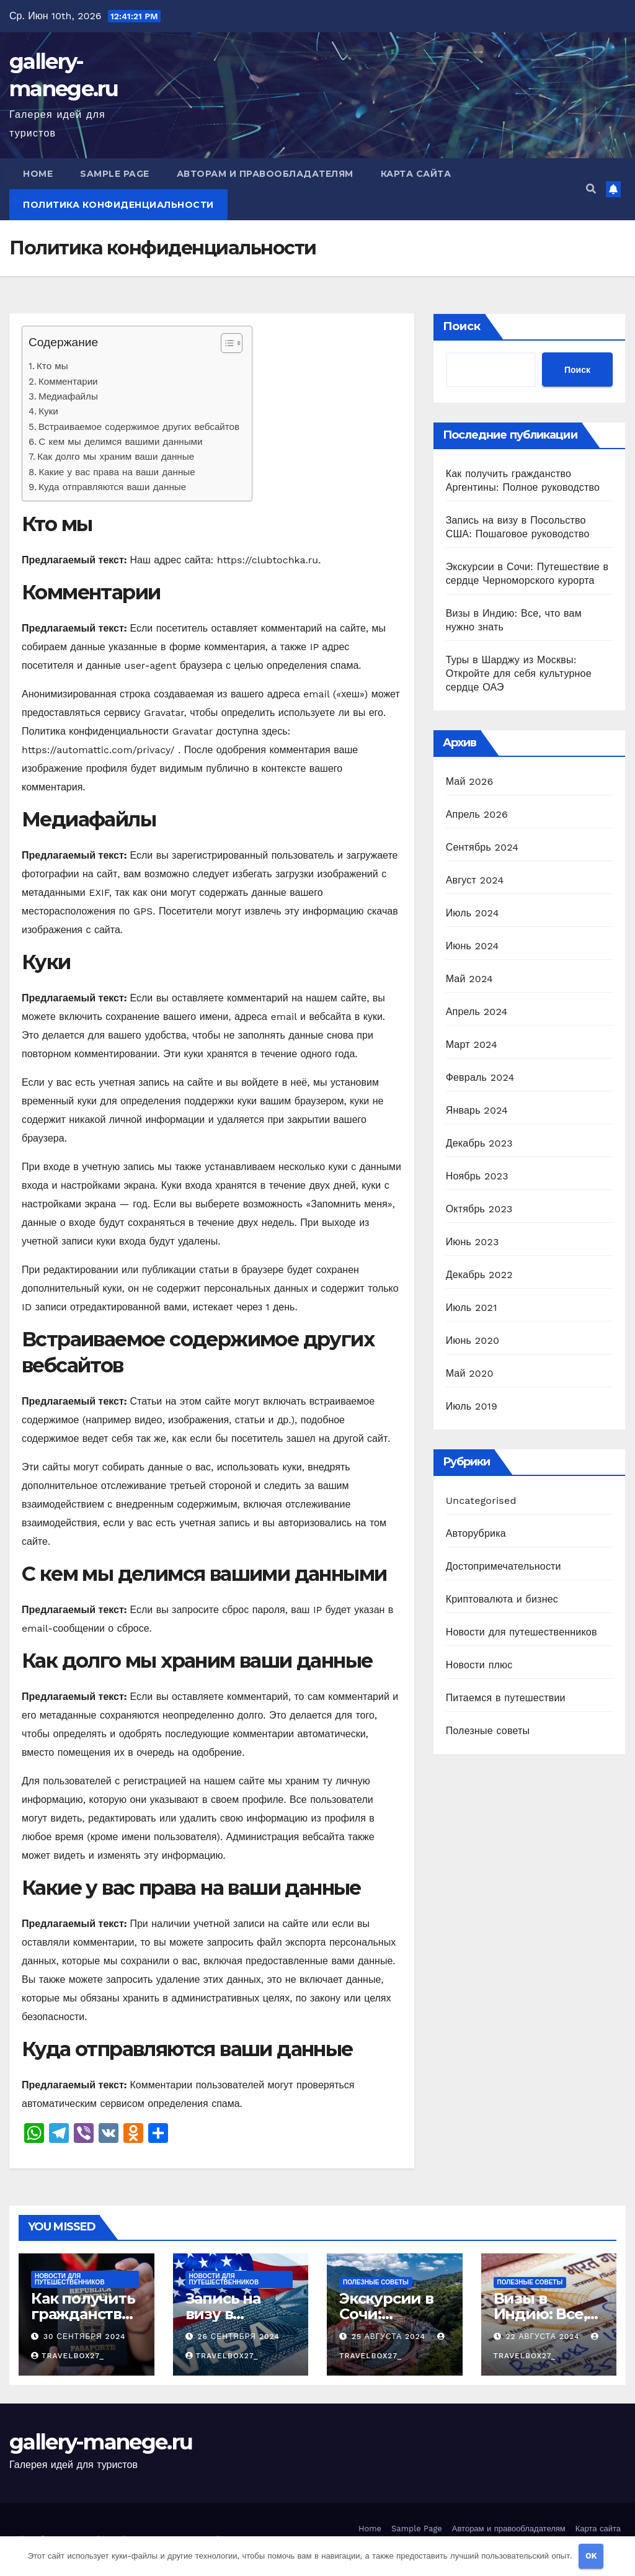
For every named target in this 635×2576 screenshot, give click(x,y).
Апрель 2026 (477, 814)
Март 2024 (471, 1044)
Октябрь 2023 (479, 1209)
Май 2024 (469, 979)
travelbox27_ (67, 2355)
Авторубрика (476, 1533)
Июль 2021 (471, 1307)
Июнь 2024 (472, 946)
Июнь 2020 (473, 1340)
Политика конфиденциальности (118, 204)
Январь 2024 (477, 1110)
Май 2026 (470, 781)
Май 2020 (470, 1373)
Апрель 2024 (477, 1011)
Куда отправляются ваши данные (112, 487)
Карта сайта (416, 173)
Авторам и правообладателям (265, 173)
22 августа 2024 (543, 2336)
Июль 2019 (471, 1406)
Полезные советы (488, 1731)
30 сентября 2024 (84, 2336)
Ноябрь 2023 (477, 1176)
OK (591, 2555)
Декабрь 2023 (479, 1143)
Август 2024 (475, 880)
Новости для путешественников (521, 1632)
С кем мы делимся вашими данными (120, 441)
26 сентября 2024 (238, 2336)
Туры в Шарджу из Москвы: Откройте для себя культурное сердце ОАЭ (519, 673)
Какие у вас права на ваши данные (116, 472)
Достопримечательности (503, 1566)
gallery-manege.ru (100, 2442)
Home (38, 173)
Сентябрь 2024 (482, 847)
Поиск (462, 326)
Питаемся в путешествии (506, 1698)
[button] (591, 189)
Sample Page (114, 173)
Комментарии (68, 381)
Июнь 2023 (472, 1242)
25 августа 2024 (390, 2336)
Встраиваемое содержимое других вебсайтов (138, 426)
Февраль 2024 (480, 1077)
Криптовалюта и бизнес (502, 1599)
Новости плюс (479, 1665)
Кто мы (52, 366)
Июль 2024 (472, 913)
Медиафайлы (68, 396)
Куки (48, 411)
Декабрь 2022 (479, 1275)
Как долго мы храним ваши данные (115, 456)
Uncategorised (481, 1500)
